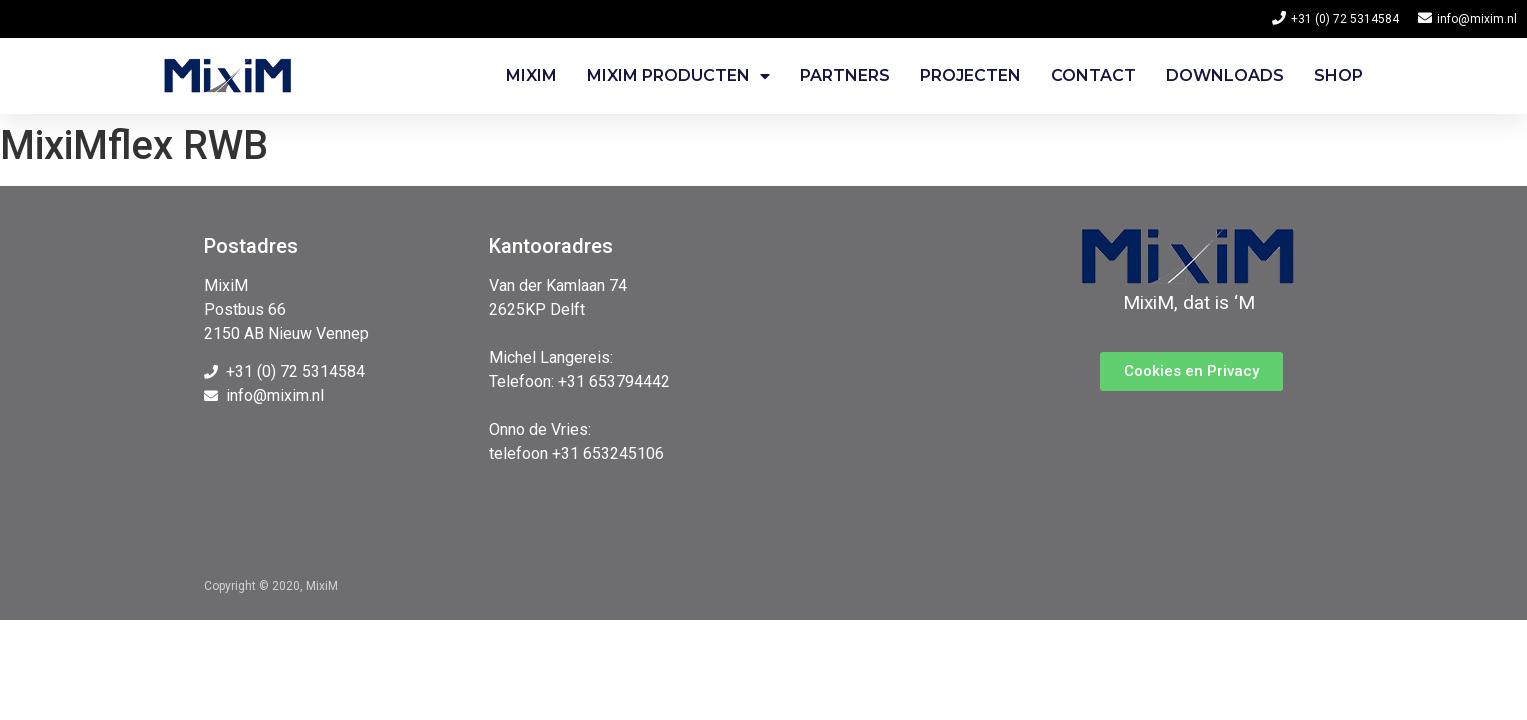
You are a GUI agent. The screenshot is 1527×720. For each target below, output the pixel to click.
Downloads (1225, 75)
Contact (1093, 75)
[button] (1191, 371)
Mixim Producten (678, 76)
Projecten (970, 75)
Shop (1338, 75)
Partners (845, 75)
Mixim (531, 75)
